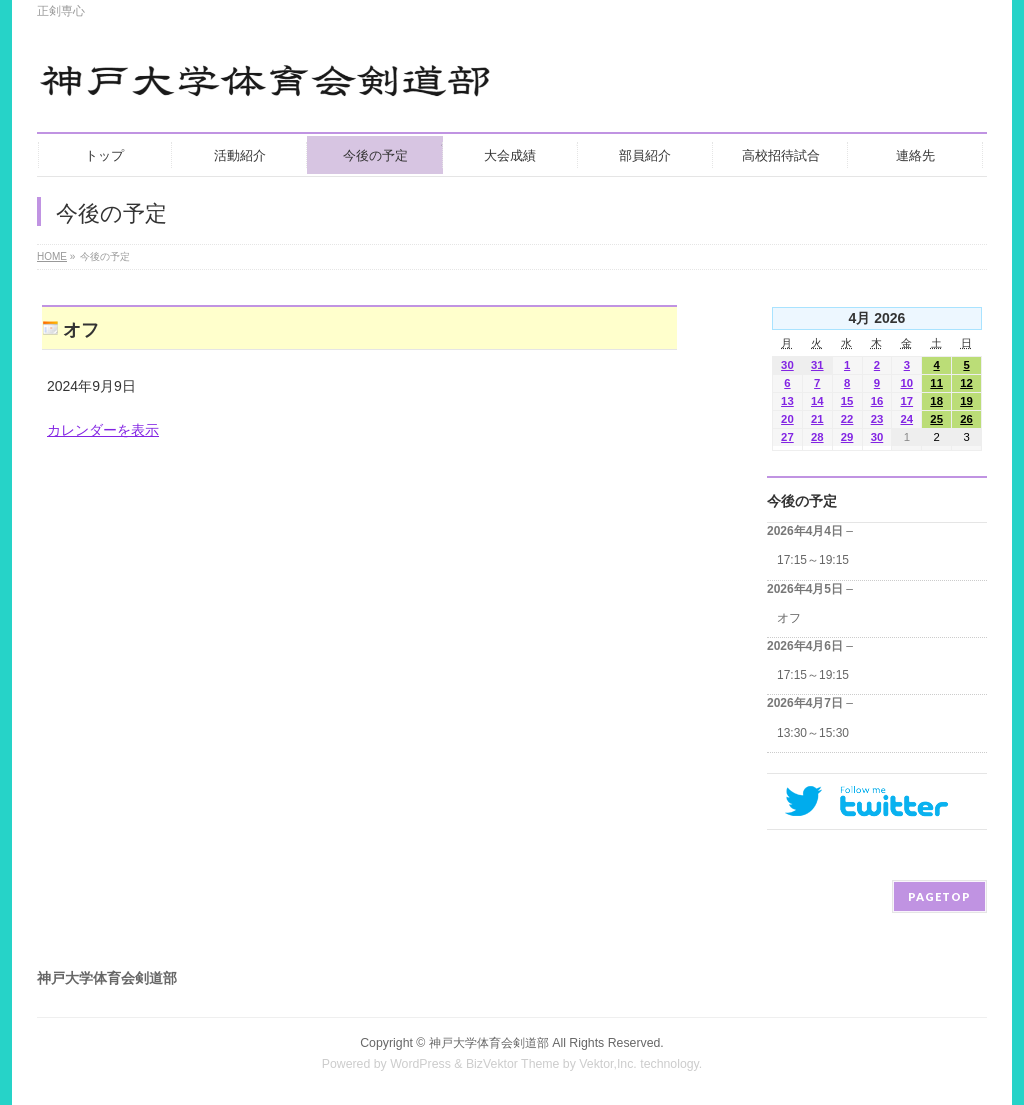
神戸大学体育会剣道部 (489, 1043)
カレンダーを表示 (103, 430)
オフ (789, 618)
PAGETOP (939, 896)
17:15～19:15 (813, 560)
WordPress (420, 1064)
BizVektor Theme (513, 1064)
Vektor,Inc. (608, 1064)
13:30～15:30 (813, 733)
